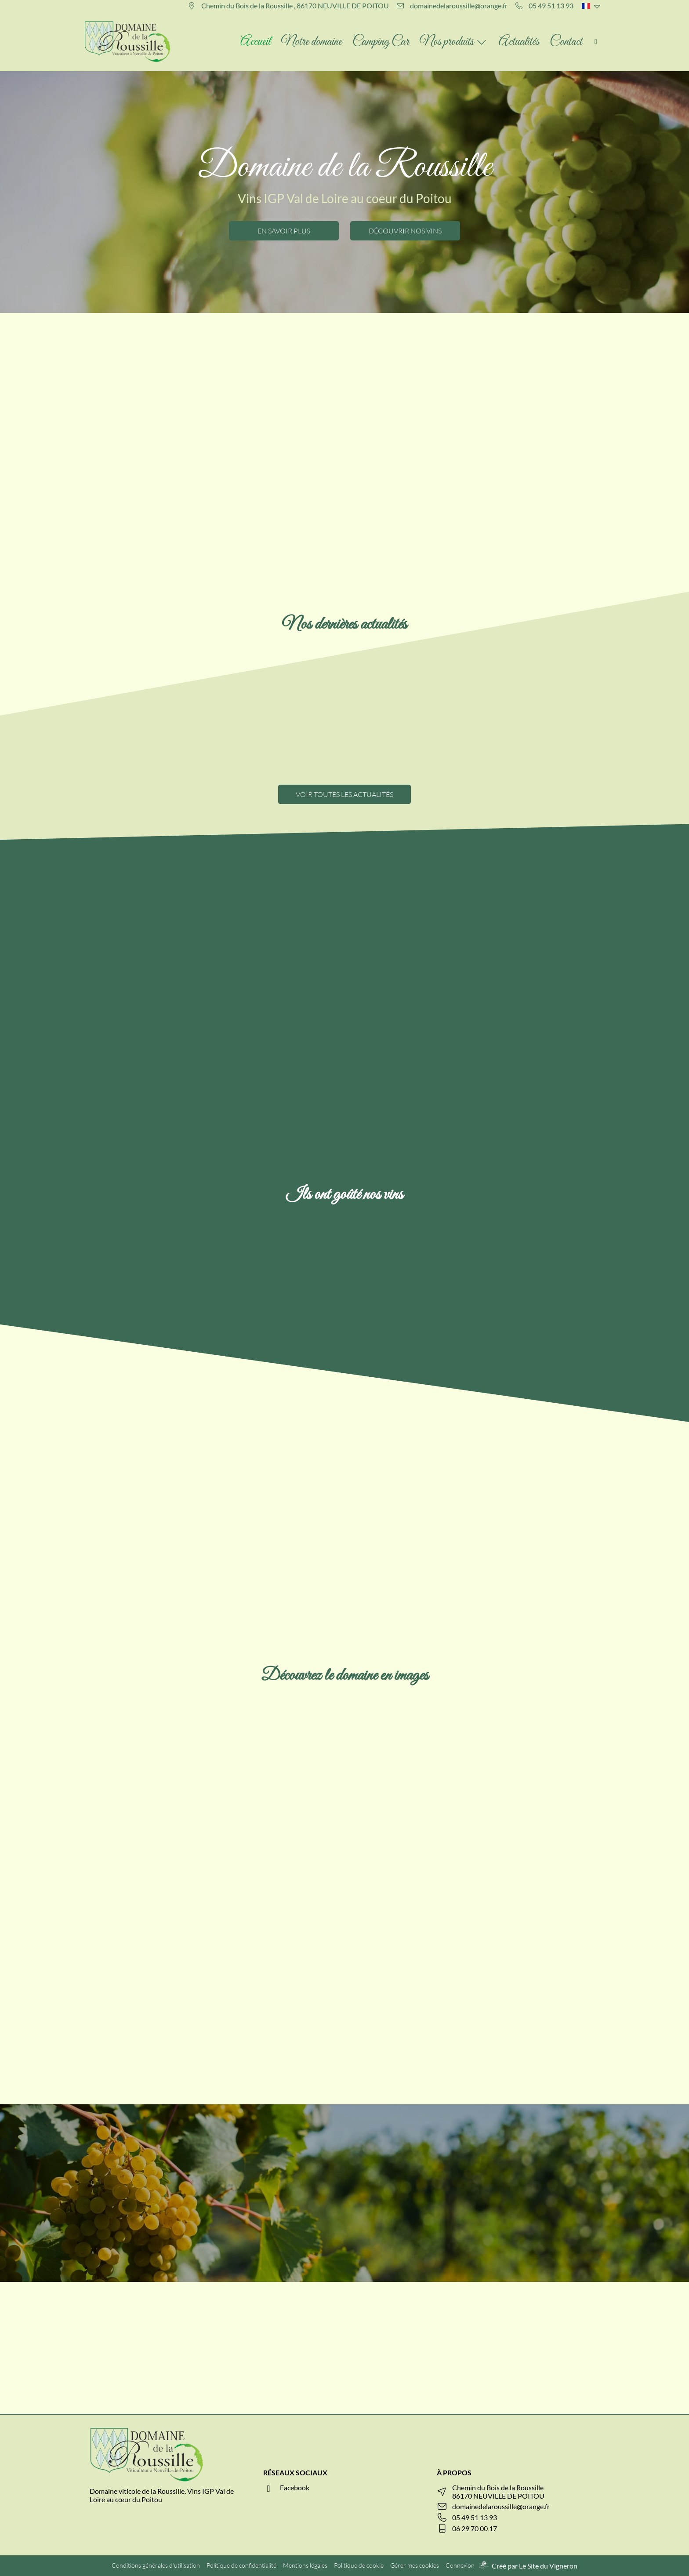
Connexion (460, 2565)
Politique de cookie (359, 2565)
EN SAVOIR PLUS (283, 230)
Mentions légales (305, 2565)
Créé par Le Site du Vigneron (534, 2565)
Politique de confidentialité (241, 2565)
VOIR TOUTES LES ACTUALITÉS (344, 794)
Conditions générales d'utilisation (156, 2565)
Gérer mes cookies (414, 2565)
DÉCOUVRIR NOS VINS (405, 230)
